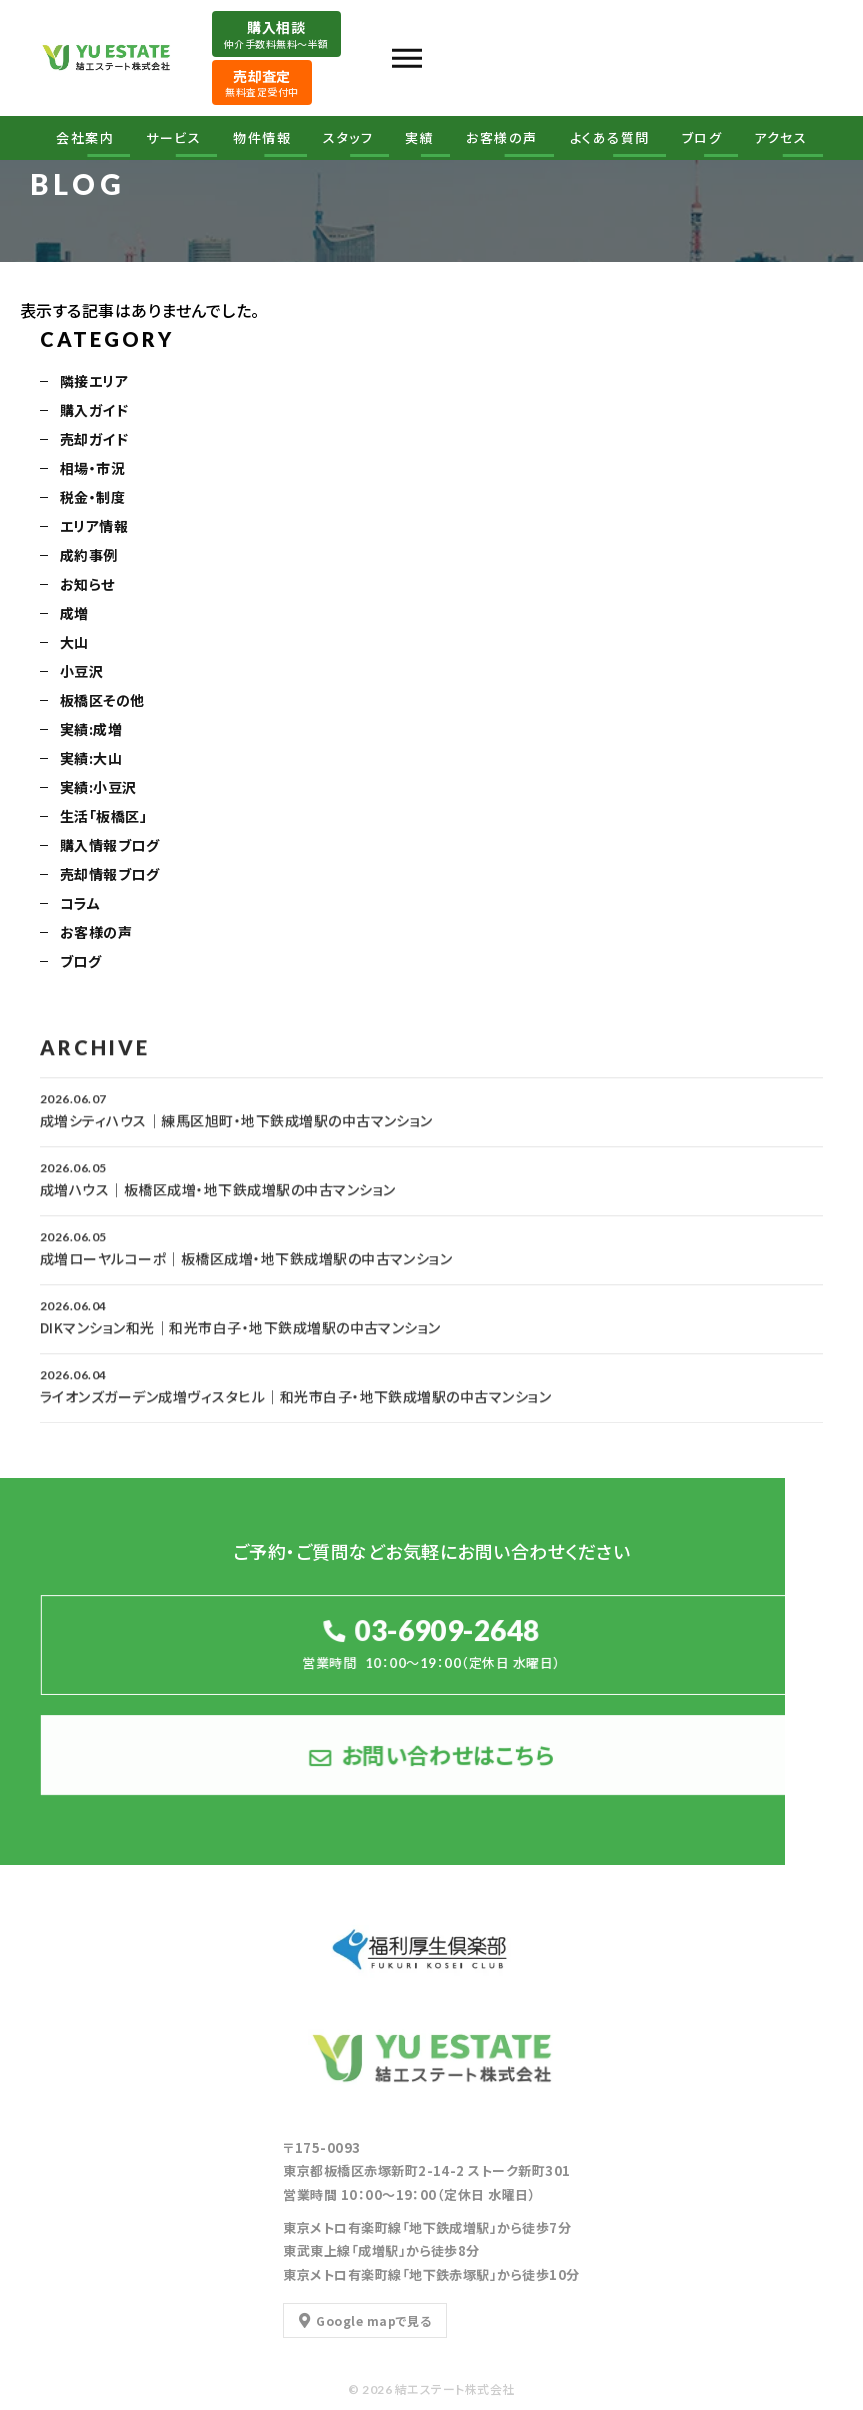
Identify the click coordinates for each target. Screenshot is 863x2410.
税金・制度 (92, 499)
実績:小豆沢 (98, 789)
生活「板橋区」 (103, 818)
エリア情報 (94, 528)
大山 (74, 644)
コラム (80, 905)
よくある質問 (610, 138)
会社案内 (85, 138)
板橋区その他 (102, 702)
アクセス (780, 138)
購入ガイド (94, 412)
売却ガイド (94, 441)
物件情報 (262, 138)
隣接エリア (94, 383)
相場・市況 (92, 470)
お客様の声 (502, 138)
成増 (74, 615)
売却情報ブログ (109, 876)
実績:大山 (91, 760)
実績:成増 (91, 731)
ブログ (702, 138)
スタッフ (348, 138)
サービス (173, 138)
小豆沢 (81, 673)
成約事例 (89, 557)
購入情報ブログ (109, 847)
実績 (419, 138)
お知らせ (87, 586)
